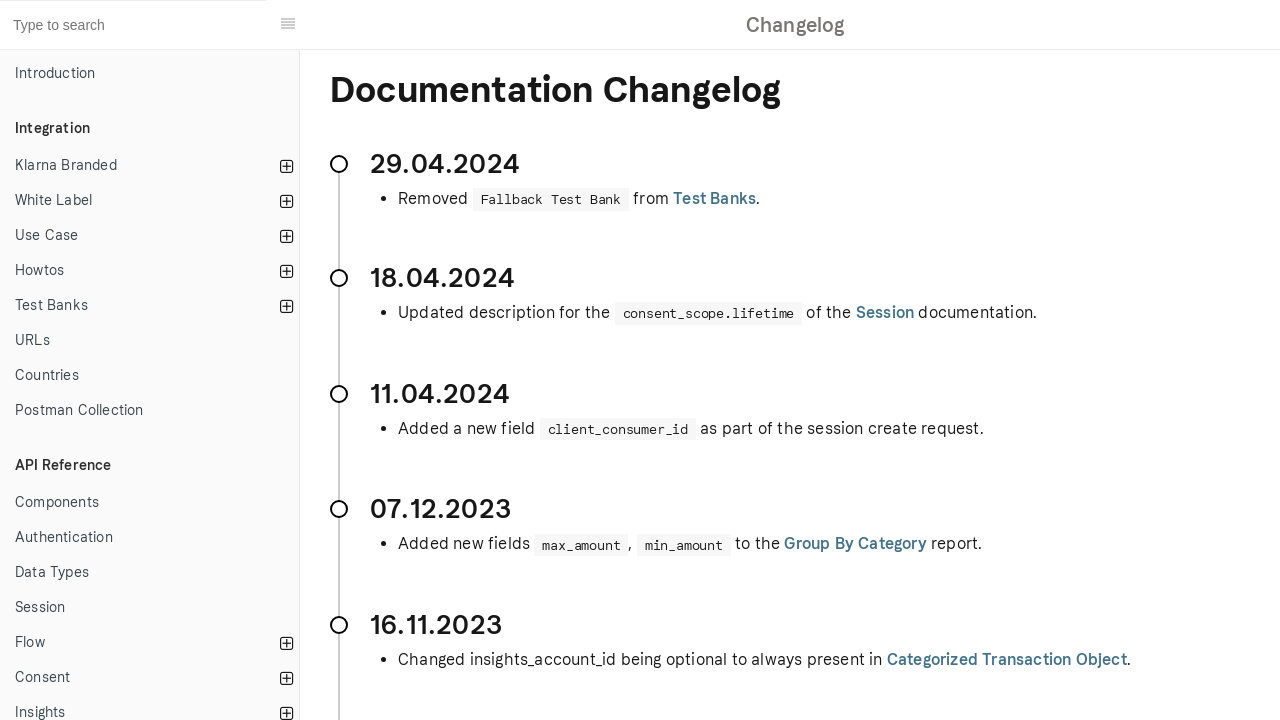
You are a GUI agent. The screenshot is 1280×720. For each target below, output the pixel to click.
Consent (42, 677)
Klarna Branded (66, 165)
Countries (47, 375)
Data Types (52, 572)
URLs (32, 340)
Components (57, 502)
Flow (30, 642)
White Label (53, 200)
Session (40, 607)
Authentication (64, 537)
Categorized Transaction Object (1007, 659)
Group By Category (855, 543)
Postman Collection (79, 410)
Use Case (47, 235)
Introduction (55, 73)
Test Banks (51, 305)
